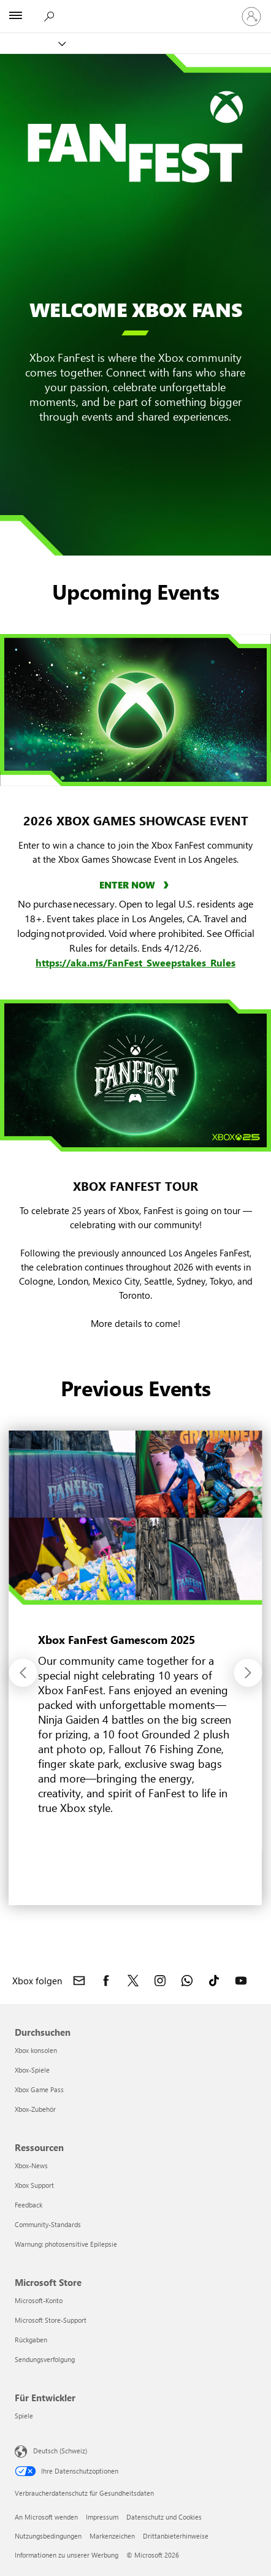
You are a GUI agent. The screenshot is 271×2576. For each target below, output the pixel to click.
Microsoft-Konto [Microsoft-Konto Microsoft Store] (39, 2300)
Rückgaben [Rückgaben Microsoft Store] (31, 2340)
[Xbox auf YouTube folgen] (241, 1980)
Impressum (102, 2517)
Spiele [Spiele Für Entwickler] (24, 2416)
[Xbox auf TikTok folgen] (214, 1980)
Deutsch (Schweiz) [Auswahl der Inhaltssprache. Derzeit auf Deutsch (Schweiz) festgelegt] (60, 2451)
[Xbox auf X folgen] (133, 1980)
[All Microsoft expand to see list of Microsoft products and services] (15, 16)
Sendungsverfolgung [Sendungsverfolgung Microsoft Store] (45, 2359)
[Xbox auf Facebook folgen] (106, 1980)
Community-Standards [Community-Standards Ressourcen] (48, 2224)
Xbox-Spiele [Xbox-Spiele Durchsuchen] (32, 2070)
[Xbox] (32, 43)
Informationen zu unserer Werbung (66, 2555)
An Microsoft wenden (46, 2517)
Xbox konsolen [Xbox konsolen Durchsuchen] (36, 2050)
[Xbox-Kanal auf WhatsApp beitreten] (187, 1980)
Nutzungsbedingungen (48, 2536)
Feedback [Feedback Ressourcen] (28, 2205)
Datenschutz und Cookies (164, 2517)
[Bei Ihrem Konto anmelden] (251, 16)
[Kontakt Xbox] (79, 1980)
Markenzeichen (112, 2536)
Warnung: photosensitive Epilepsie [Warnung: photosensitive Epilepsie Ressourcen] (66, 2244)
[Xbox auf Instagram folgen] (160, 1980)
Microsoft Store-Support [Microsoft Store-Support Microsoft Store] (50, 2320)
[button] (23, 1673)
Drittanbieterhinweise (175, 2536)
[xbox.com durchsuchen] (48, 16)
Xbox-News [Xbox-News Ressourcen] (31, 2165)
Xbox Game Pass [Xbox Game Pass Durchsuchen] (39, 2089)
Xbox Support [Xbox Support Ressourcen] (34, 2185)
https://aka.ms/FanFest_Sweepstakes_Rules (135, 962)
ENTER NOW (128, 885)
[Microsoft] (134, 9)
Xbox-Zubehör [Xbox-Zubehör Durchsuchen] (35, 2109)
